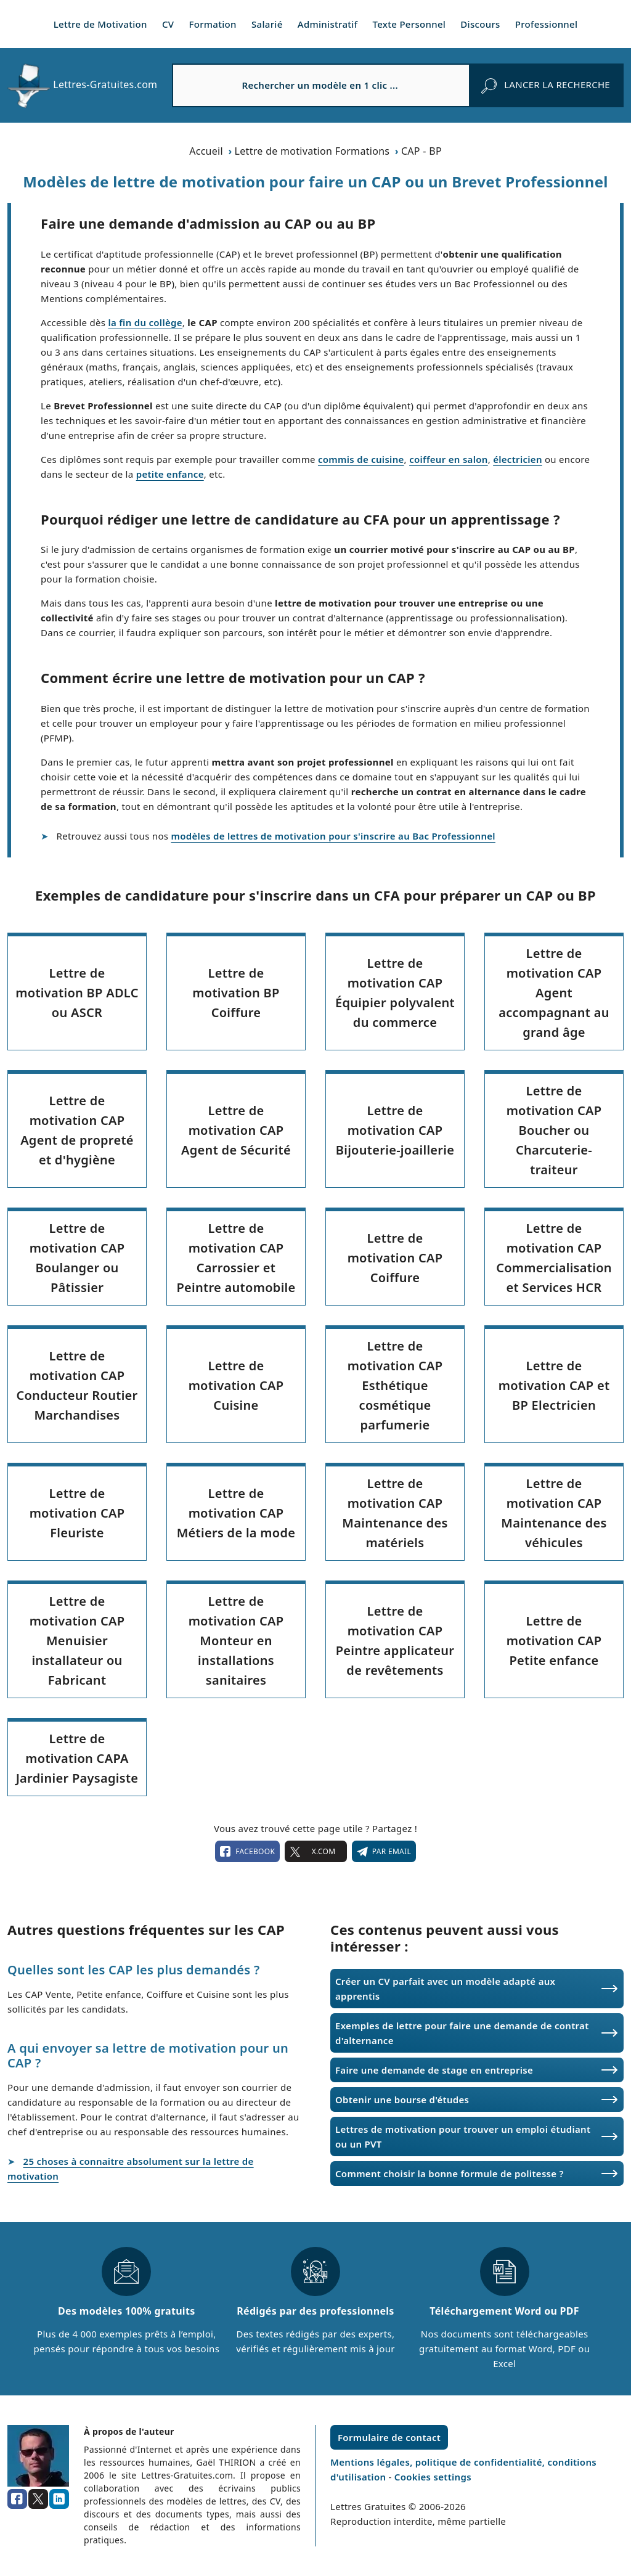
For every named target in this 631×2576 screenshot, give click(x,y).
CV (168, 24)
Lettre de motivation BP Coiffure (235, 993)
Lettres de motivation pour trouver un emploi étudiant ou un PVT (462, 2136)
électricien (517, 459)
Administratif (328, 24)
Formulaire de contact (389, 2437)
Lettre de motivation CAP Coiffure (395, 1258)
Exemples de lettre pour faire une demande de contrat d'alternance (462, 2032)
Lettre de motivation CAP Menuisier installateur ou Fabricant (77, 1640)
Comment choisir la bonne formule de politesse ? (449, 2173)
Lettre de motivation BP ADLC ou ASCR (76, 993)
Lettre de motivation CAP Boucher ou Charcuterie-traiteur (554, 1130)
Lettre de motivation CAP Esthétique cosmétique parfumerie (395, 1385)
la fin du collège (145, 322)
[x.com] (38, 2499)
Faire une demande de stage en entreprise (434, 2070)
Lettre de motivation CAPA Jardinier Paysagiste (77, 1758)
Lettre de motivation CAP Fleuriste (77, 1513)
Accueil (206, 151)
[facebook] (17, 2499)
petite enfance (170, 474)
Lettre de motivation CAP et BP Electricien (554, 1385)
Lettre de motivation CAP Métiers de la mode (236, 1513)
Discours (480, 24)
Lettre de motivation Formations (312, 151)
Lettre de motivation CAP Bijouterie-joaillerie (395, 1130)
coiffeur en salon (448, 459)
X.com (315, 1851)
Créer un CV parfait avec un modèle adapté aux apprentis (445, 1988)
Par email (384, 1851)
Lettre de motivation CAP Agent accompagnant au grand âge (554, 993)
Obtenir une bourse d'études (402, 2099)
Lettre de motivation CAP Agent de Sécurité (236, 1130)
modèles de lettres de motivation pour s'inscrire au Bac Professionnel (333, 836)
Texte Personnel (409, 24)
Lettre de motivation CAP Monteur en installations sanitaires (236, 1640)
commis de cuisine (361, 459)
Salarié (267, 24)
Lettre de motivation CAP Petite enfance (554, 1641)
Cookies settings (432, 2477)
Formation (213, 24)
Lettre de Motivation (100, 24)
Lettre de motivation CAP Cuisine (236, 1385)
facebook (247, 1851)
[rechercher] (545, 85)
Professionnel (546, 24)
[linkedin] (59, 2499)
